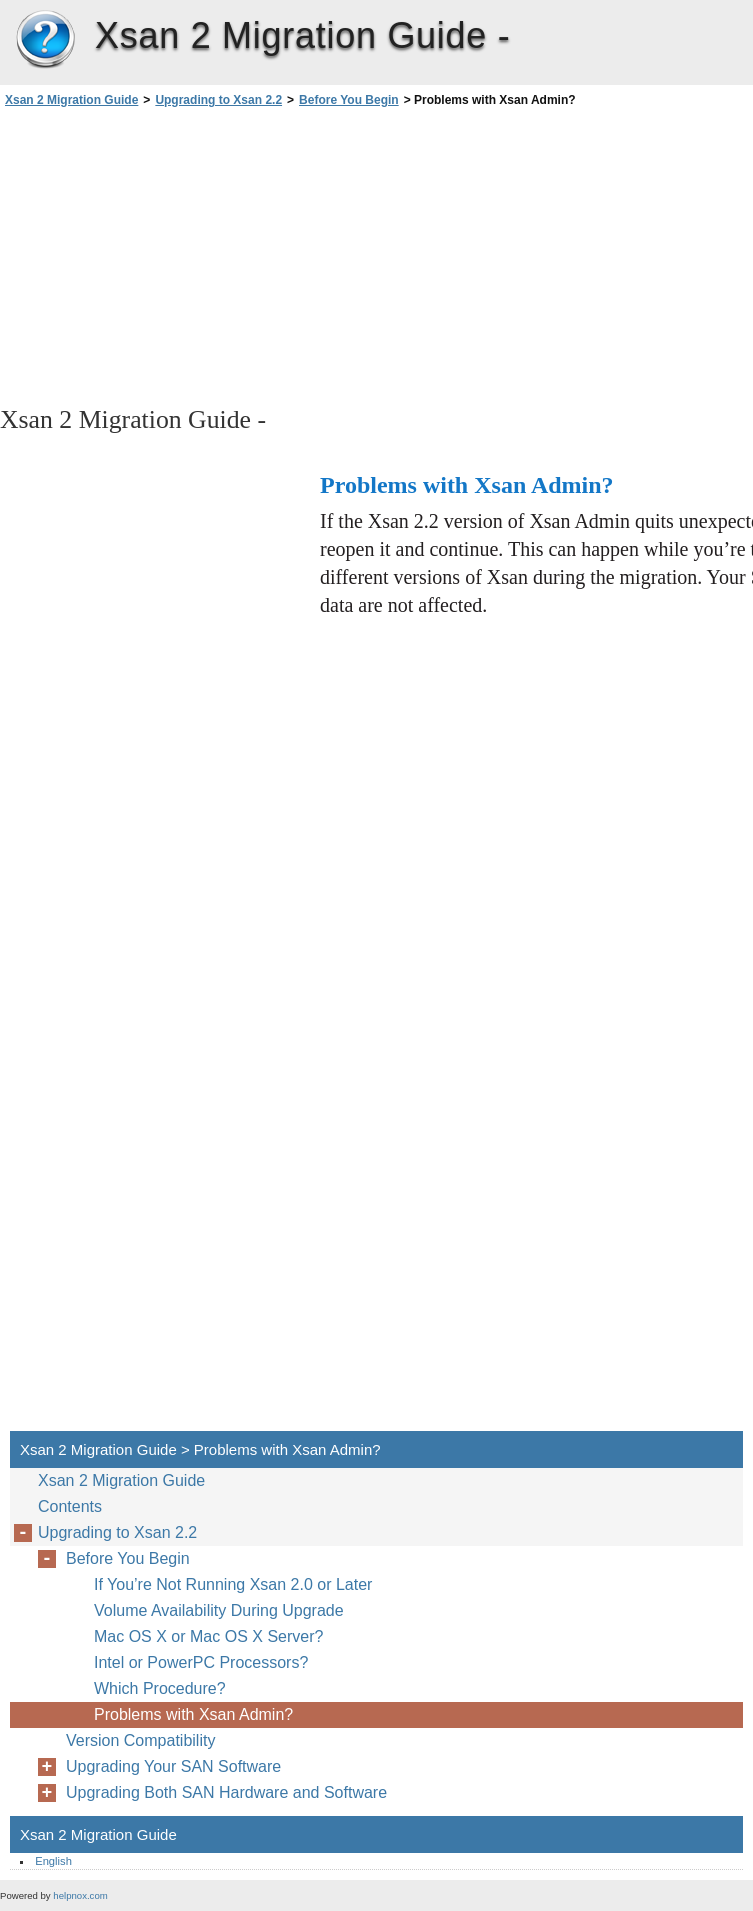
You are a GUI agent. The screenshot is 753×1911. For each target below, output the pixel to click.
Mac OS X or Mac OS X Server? (208, 1636)
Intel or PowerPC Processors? (201, 1662)
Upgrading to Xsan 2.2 (218, 100)
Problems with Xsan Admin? (193, 1714)
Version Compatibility (140, 1740)
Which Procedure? (160, 1688)
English (53, 1861)
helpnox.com (80, 1895)
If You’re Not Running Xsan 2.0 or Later (233, 1584)
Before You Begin (349, 100)
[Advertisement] (178, 255)
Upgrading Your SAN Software (173, 1766)
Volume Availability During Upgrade (219, 1610)
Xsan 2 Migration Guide (45, 40)
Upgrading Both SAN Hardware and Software (226, 1792)
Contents (70, 1506)
